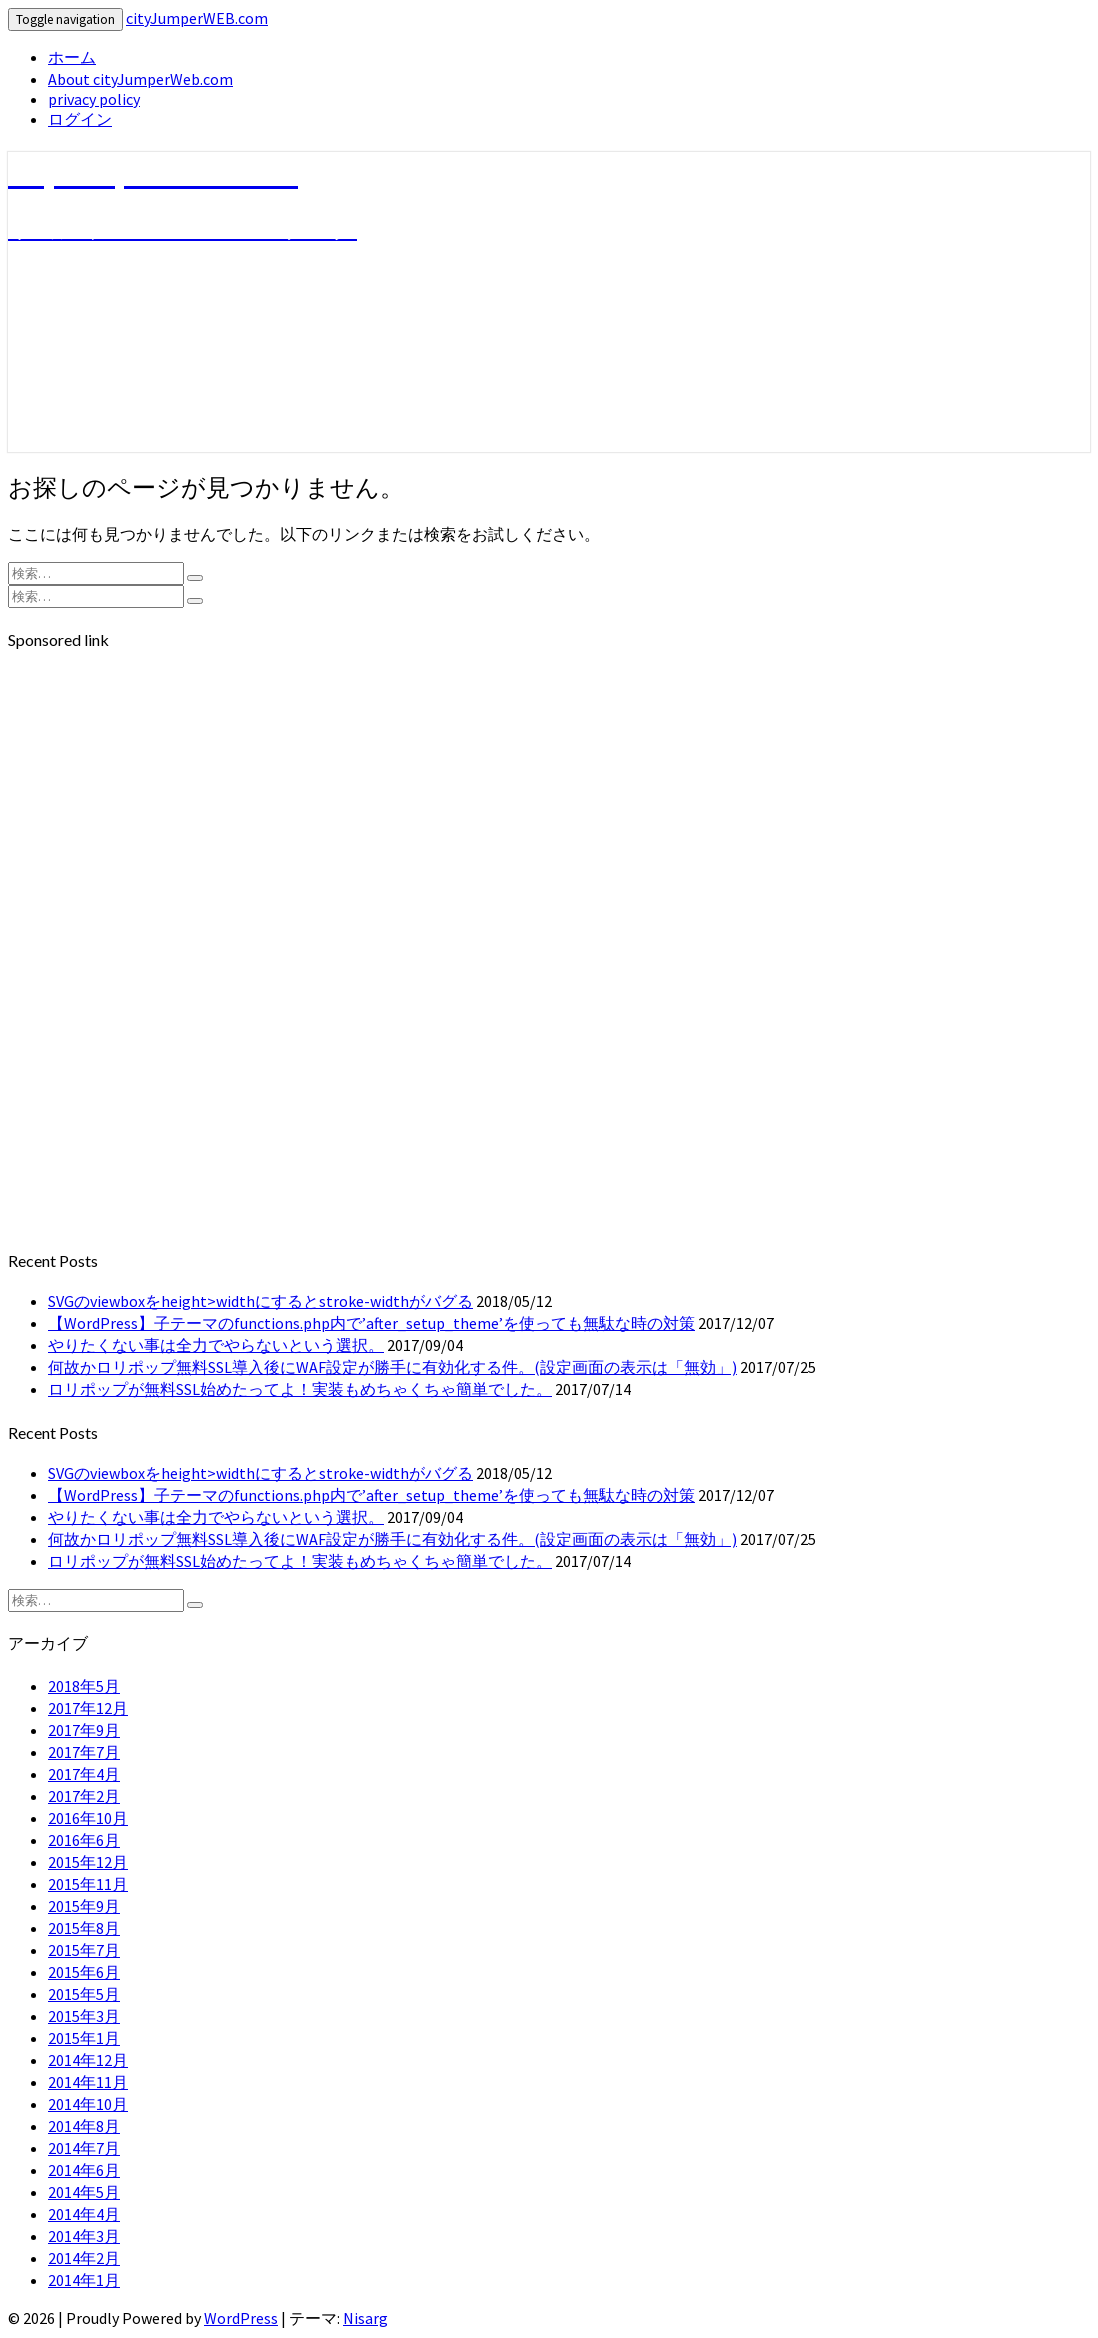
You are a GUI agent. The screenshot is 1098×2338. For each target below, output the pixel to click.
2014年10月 (88, 2104)
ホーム (72, 57)
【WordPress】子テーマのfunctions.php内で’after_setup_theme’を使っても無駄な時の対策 (371, 1323)
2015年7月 (84, 1950)
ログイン (80, 119)
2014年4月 (84, 2214)
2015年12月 (88, 1862)
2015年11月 (88, 1884)
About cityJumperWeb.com (140, 79)
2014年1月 (84, 2280)
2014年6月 (84, 2170)
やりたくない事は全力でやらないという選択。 (216, 1345)
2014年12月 (88, 2060)
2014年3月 (84, 2236)
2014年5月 (84, 2192)
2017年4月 (84, 1774)
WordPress (241, 2318)
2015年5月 (84, 1994)
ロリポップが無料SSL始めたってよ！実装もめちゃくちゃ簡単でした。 (300, 1389)
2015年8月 (84, 1928)
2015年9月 (84, 1906)
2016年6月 (84, 1840)
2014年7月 (84, 2148)
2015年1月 (84, 2038)
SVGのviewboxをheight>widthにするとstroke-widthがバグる (260, 1301)
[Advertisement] (549, 810)
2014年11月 (88, 2082)
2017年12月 (88, 1708)
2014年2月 (84, 2258)
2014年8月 (84, 2126)
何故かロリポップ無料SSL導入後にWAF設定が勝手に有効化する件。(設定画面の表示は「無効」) (392, 1367)
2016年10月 (88, 1818)
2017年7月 (84, 1752)
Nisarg (365, 2318)
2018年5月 (84, 1686)
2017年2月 (84, 1796)
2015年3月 (84, 2016)
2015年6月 (84, 1972)
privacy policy (94, 99)
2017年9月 (84, 1730)
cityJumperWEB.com (197, 18)
